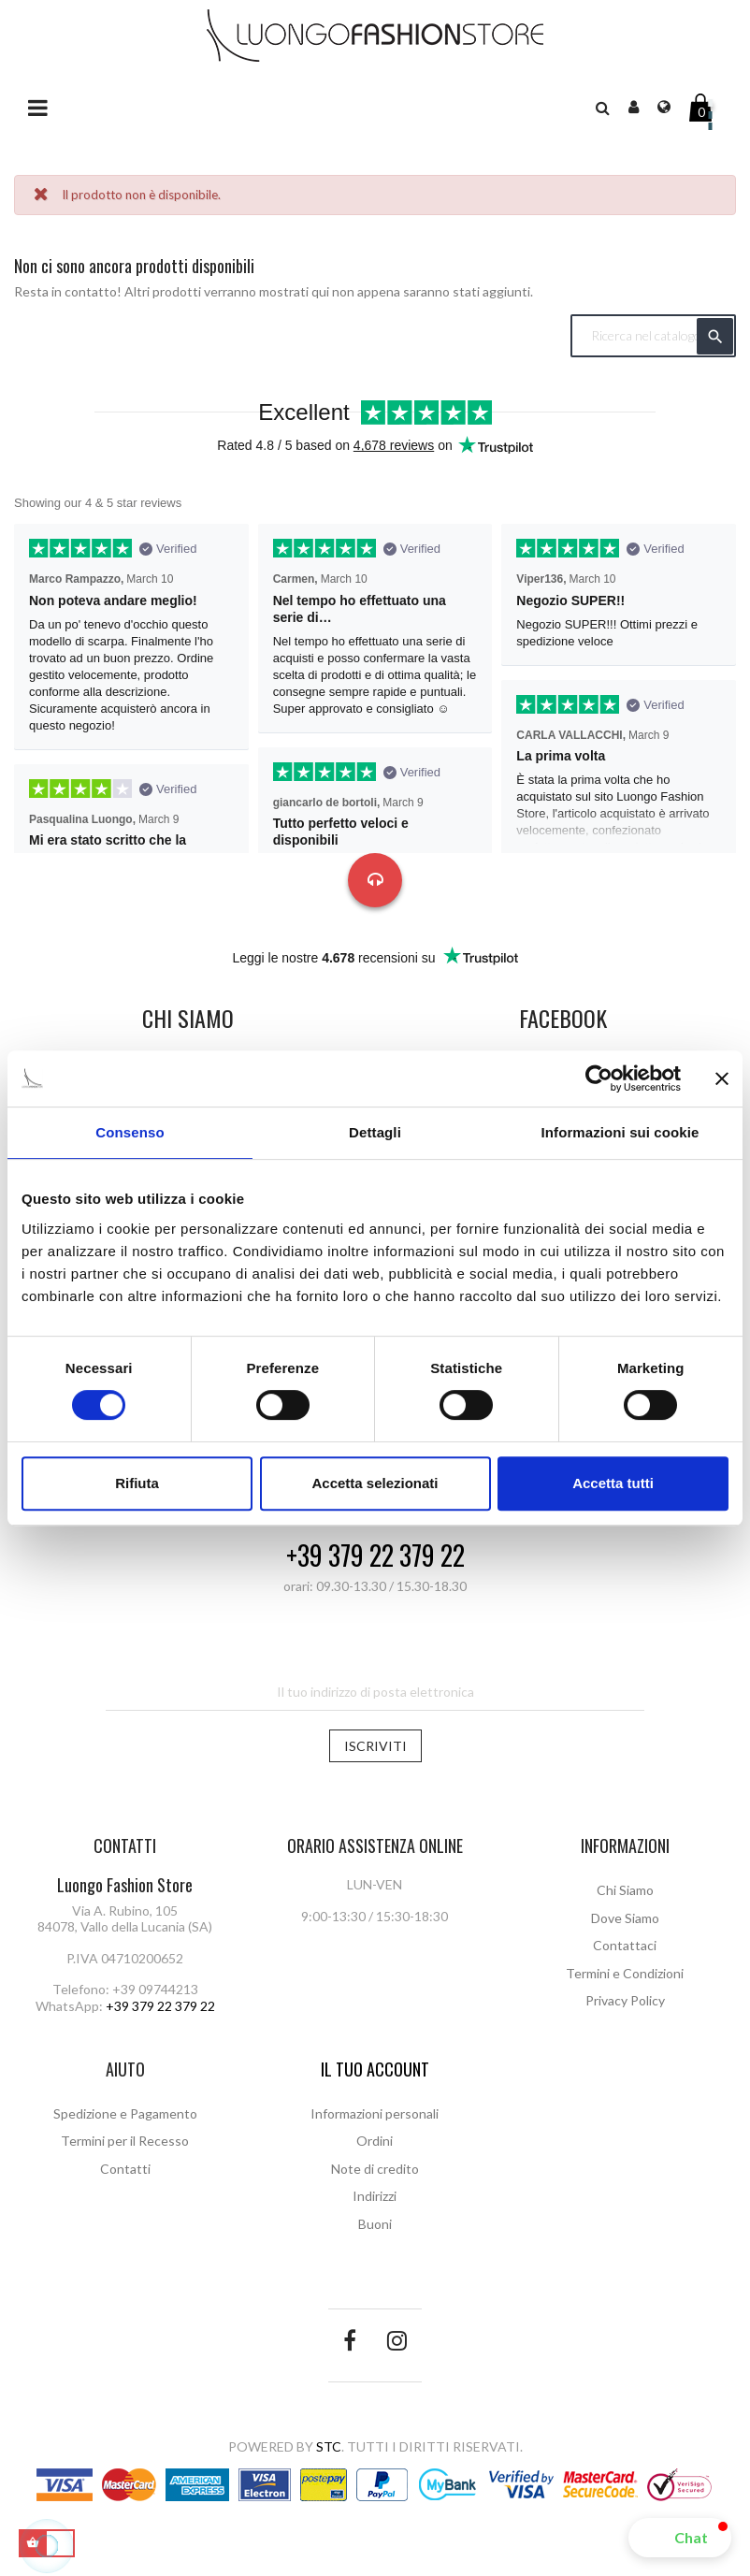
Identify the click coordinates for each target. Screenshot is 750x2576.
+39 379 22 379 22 (375, 1555)
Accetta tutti (613, 1483)
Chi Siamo (625, 1890)
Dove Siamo (625, 1918)
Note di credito (375, 2169)
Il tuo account (375, 2069)
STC (328, 2446)
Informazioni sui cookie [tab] (620, 1132)
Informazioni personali (374, 2113)
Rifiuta (137, 1483)
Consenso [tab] (129, 1132)
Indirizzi (375, 2196)
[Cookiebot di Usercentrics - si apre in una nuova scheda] (599, 1078)
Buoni (375, 2224)
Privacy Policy (625, 2000)
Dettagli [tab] (375, 1132)
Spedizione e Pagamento (125, 2113)
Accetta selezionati (374, 1483)
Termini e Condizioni (625, 1973)
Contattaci (624, 1945)
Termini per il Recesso (125, 2141)
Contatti (125, 2169)
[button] (679, 2537)
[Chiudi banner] (721, 1078)
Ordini (374, 2141)
